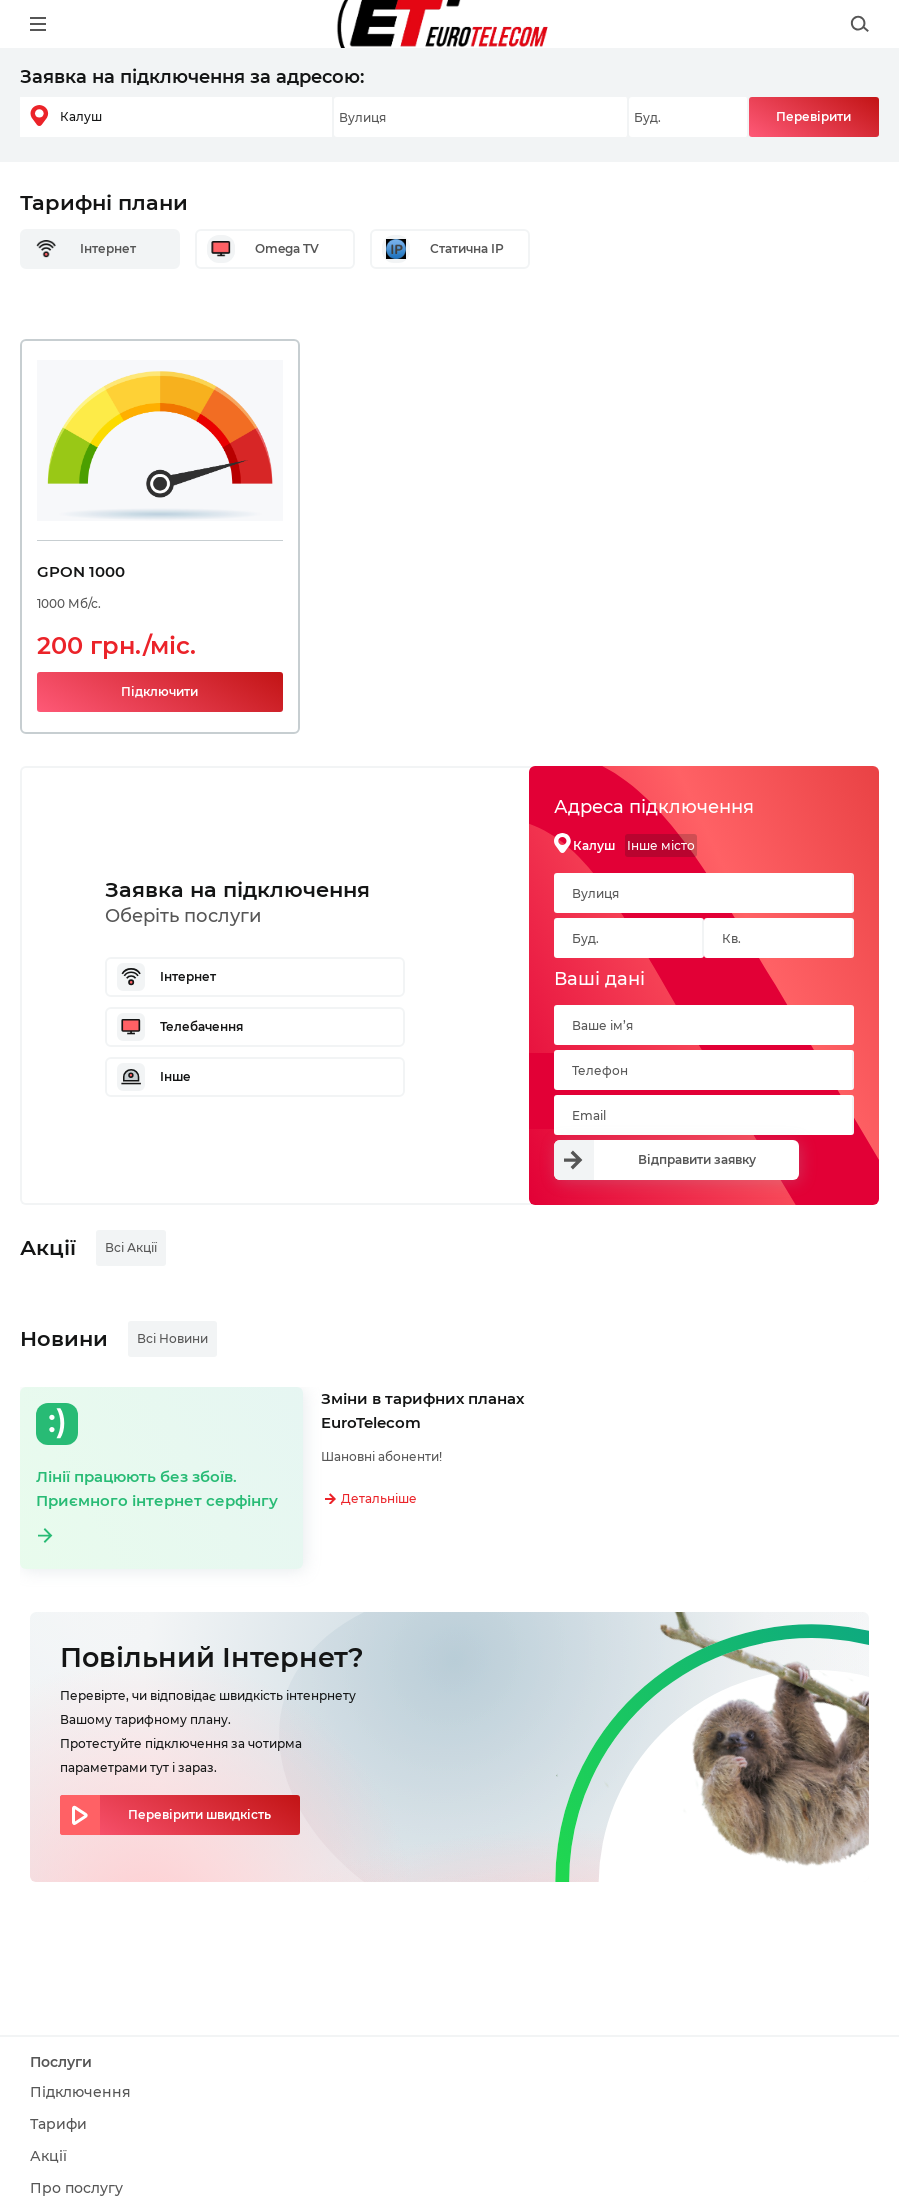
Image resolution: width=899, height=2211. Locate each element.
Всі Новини (172, 1338)
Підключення (80, 2092)
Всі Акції (131, 1247)
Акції (48, 2156)
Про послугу (76, 2188)
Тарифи (58, 2124)
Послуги (61, 2062)
